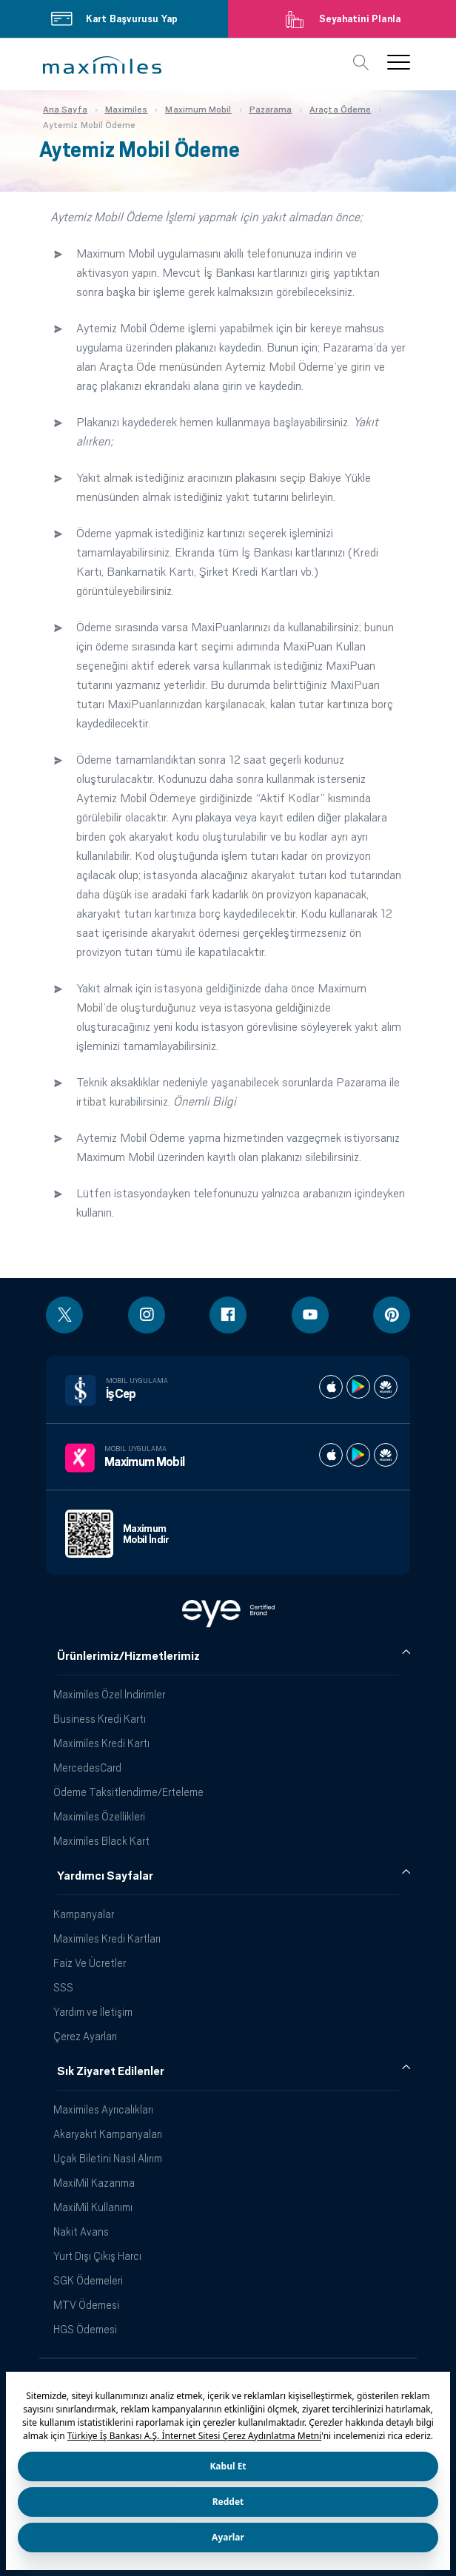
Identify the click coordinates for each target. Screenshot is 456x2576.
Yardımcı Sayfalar (105, 1876)
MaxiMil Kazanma (94, 2182)
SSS (63, 1987)
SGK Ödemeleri (88, 2280)
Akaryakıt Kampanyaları (107, 2134)
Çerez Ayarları (85, 2036)
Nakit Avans (81, 2231)
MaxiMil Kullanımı (93, 2207)
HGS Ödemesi (85, 2329)
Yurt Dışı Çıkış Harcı (97, 2256)
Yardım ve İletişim (93, 2011)
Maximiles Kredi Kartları (107, 1938)
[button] (102, 65)
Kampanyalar (83, 1914)
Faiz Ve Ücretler (89, 1963)
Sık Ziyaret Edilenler (110, 2071)
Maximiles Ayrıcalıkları (103, 2109)
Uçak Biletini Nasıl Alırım (107, 2158)
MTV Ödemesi (86, 2304)
